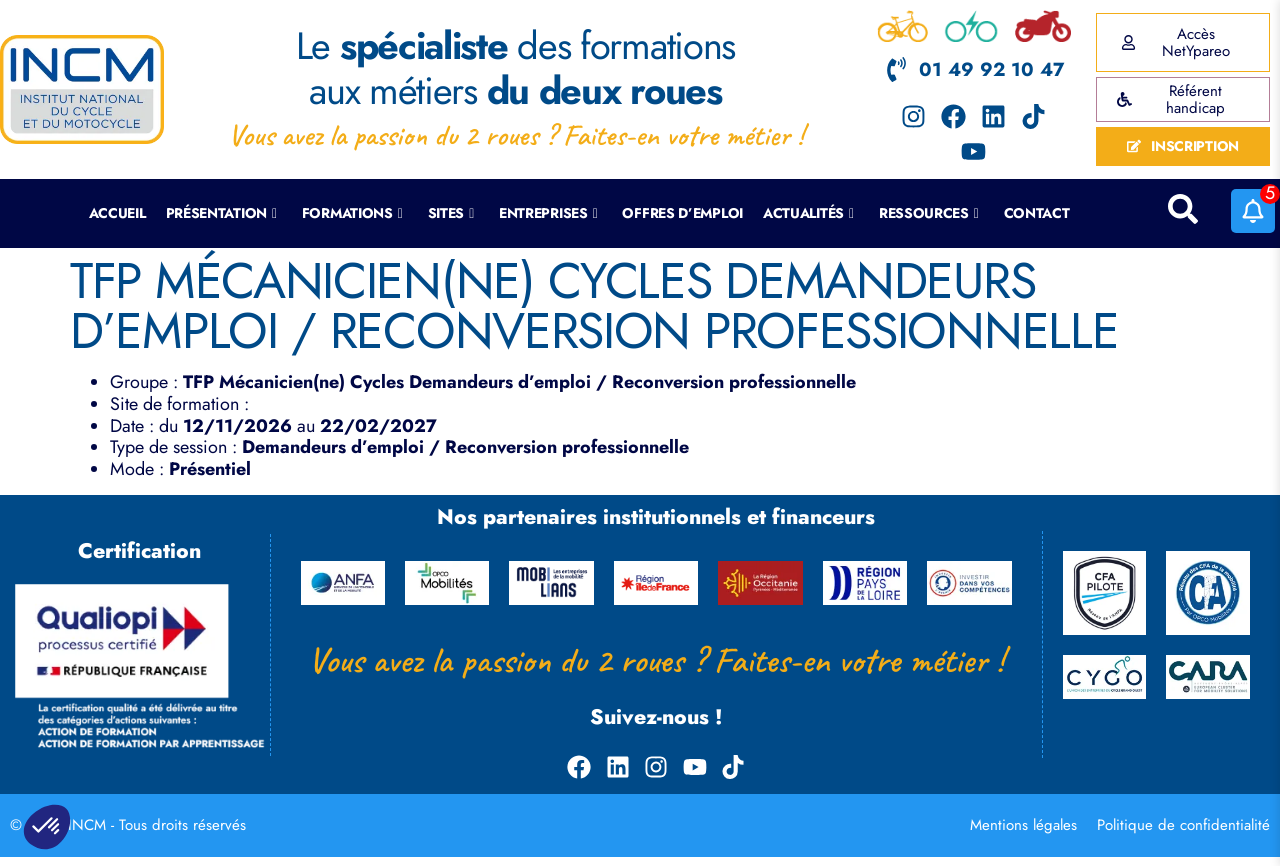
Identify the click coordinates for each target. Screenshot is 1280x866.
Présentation (221, 213)
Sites (451, 213)
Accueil (117, 213)
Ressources (929, 213)
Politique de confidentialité (1183, 825)
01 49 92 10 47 (991, 69)
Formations (352, 213)
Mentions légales (1023, 825)
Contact (1037, 213)
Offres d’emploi (682, 213)
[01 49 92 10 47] (896, 69)
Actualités (808, 213)
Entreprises (548, 213)
